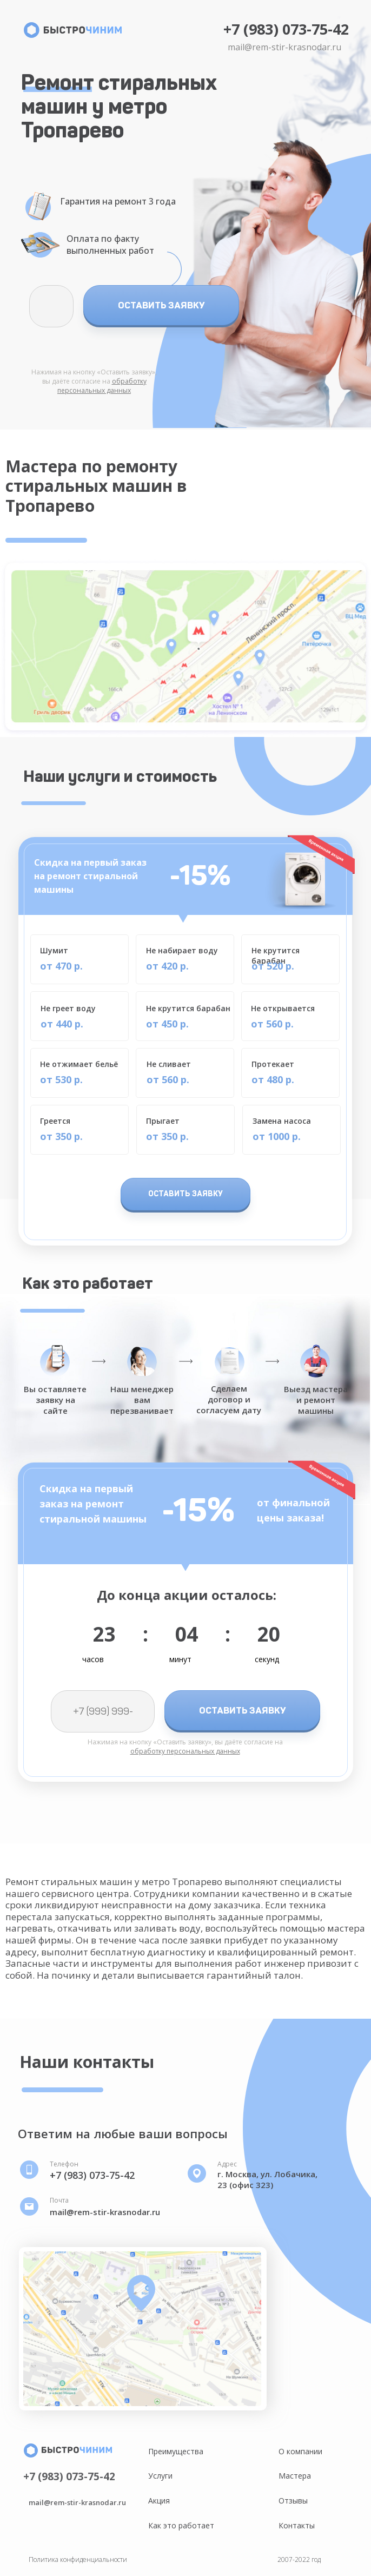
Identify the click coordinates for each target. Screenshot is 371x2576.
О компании (300, 2451)
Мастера (295, 2475)
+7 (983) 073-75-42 (286, 29)
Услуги (160, 2475)
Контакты (297, 2525)
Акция (159, 2500)
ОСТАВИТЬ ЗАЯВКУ (161, 305)
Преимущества (175, 2451)
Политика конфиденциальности (78, 2559)
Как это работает (181, 2525)
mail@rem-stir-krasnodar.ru (284, 47)
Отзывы (293, 2500)
